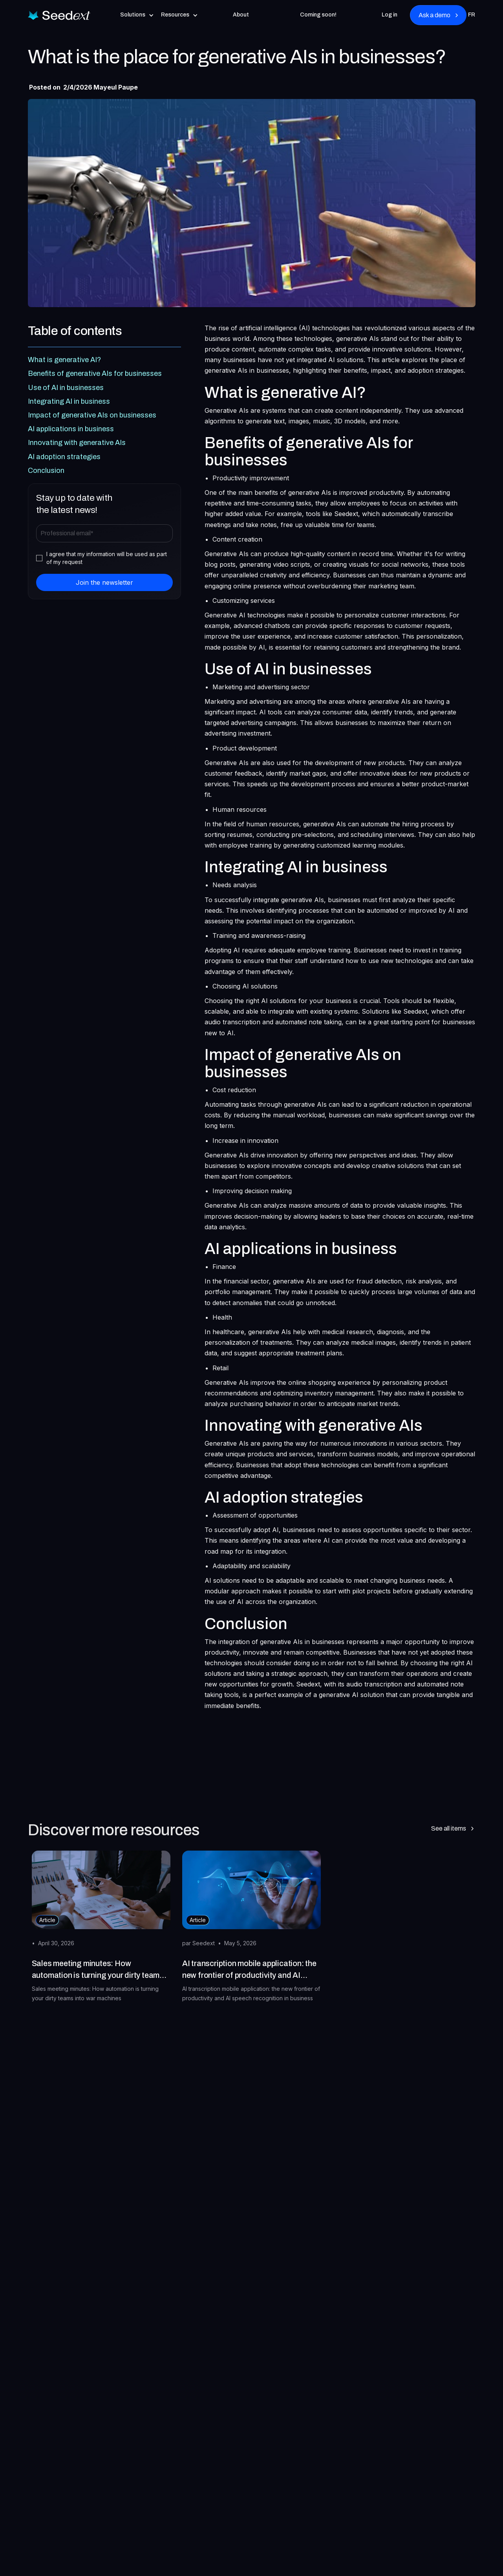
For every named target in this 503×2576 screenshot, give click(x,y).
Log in (389, 15)
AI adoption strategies (64, 457)
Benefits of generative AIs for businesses (95, 373)
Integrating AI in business (69, 401)
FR (471, 15)
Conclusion (46, 470)
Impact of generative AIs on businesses (92, 415)
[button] (137, 15)
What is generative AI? (64, 360)
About (241, 15)
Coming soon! (318, 15)
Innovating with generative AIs (77, 443)
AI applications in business (71, 429)
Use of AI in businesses (66, 388)
